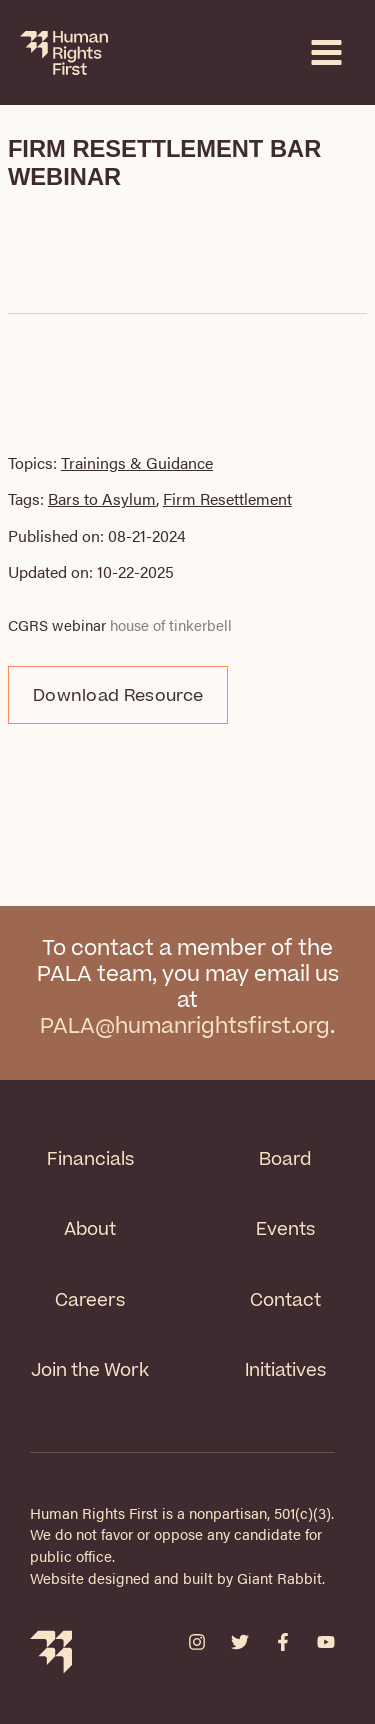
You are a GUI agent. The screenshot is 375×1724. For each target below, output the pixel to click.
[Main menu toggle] (326, 52)
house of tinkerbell (171, 625)
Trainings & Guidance (137, 462)
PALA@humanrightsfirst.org (185, 1026)
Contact (285, 1300)
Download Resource (118, 696)
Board (285, 1159)
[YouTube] (326, 1642)
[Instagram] (197, 1642)
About (90, 1229)
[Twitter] (240, 1642)
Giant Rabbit (279, 1578)
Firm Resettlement (227, 498)
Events (285, 1229)
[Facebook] (283, 1642)
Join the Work (90, 1370)
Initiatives (285, 1370)
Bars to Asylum (102, 498)
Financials (90, 1159)
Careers (90, 1300)
